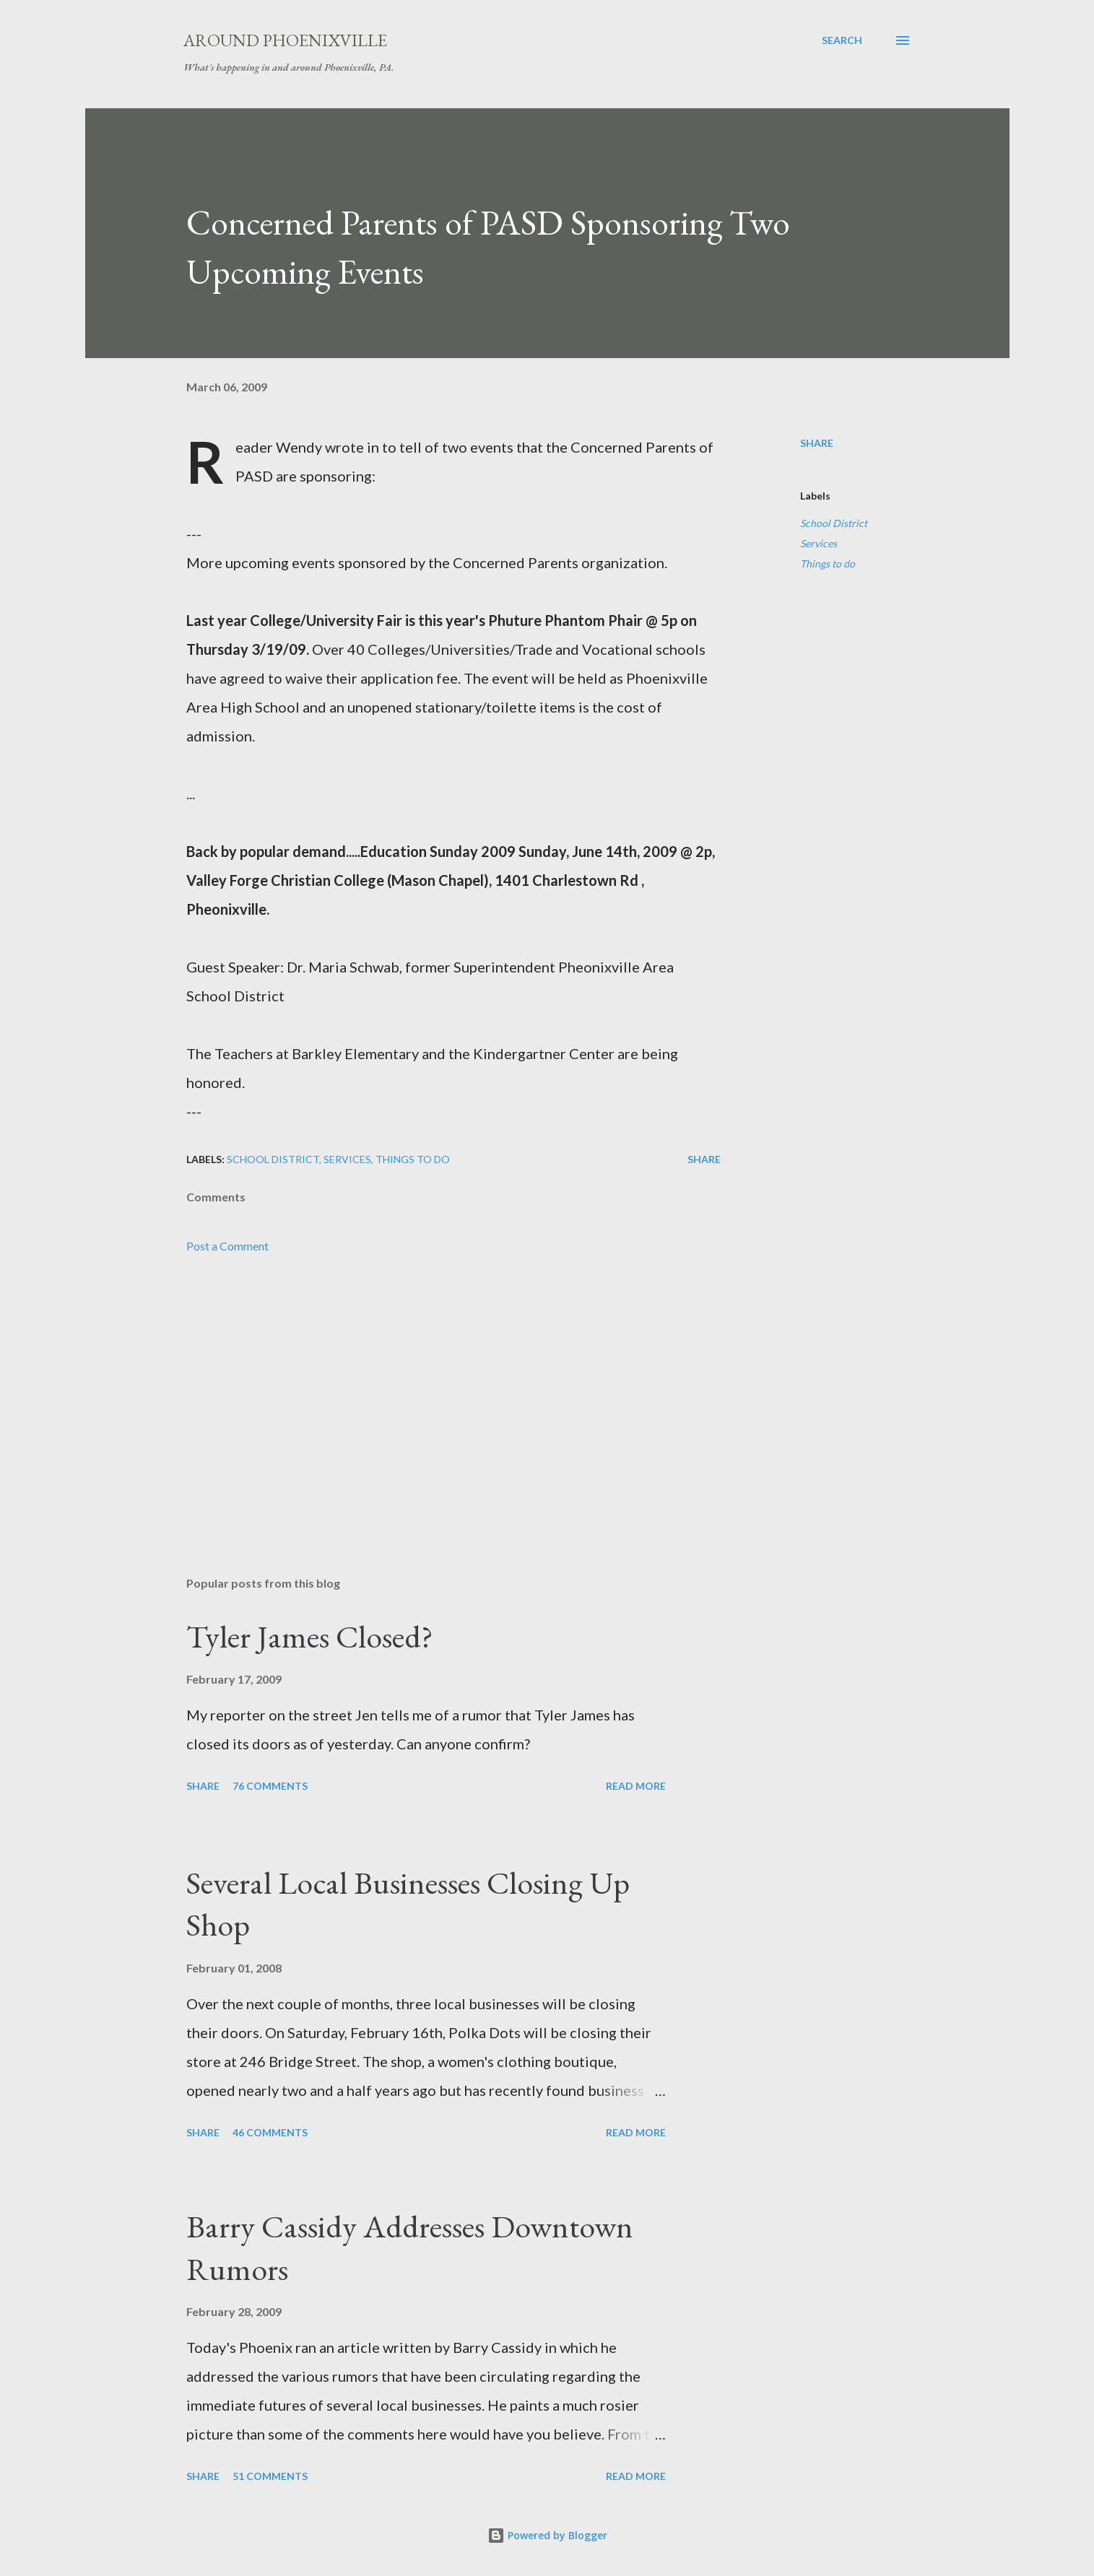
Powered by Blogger (547, 2535)
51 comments (270, 2476)
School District (833, 523)
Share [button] (816, 443)
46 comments (270, 2132)
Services (818, 543)
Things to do (827, 563)
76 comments (270, 1786)
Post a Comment (227, 1246)
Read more (636, 1786)
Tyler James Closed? (309, 1636)
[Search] (842, 40)
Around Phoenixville (285, 40)
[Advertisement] (430, 1396)
